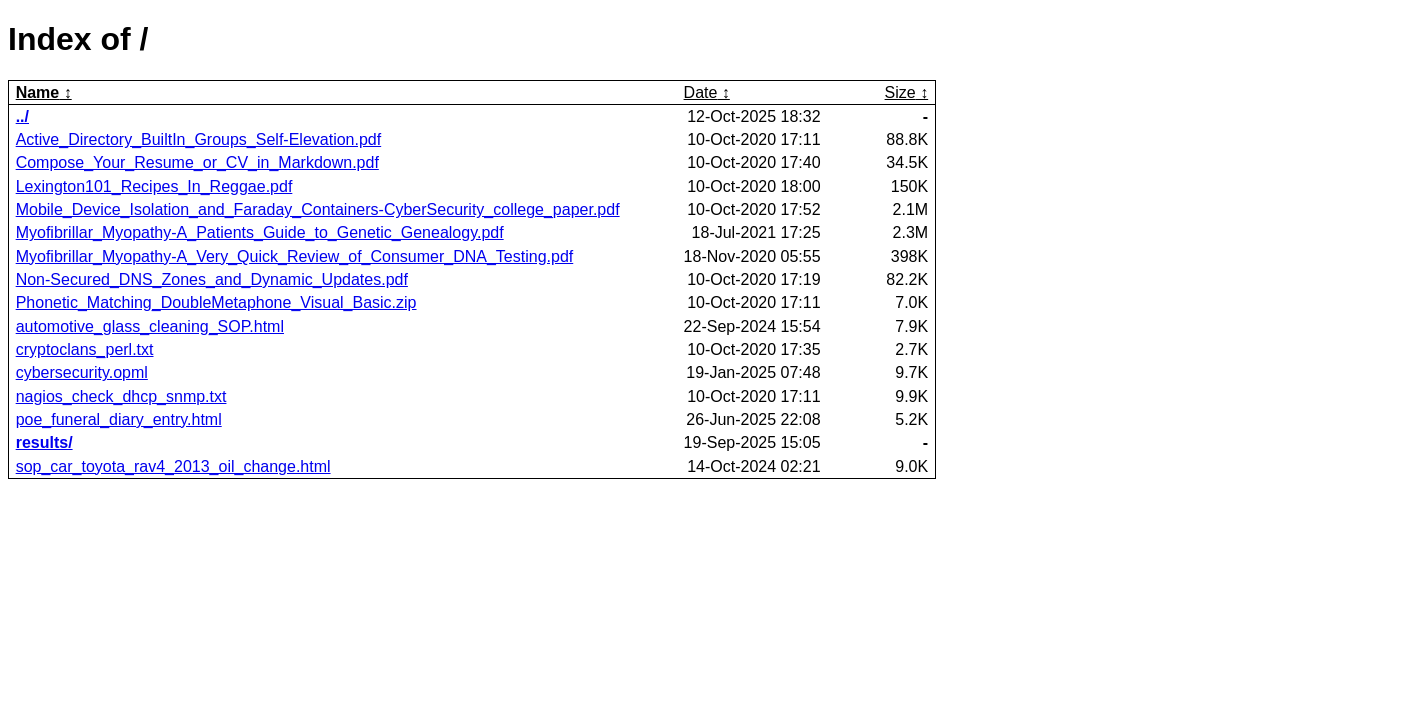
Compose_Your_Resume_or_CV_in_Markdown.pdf (197, 162)
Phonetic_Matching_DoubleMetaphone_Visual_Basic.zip (216, 302)
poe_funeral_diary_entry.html (119, 419)
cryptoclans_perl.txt (85, 349)
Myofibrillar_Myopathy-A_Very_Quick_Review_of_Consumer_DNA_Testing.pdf (295, 256)
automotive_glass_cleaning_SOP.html (150, 326)
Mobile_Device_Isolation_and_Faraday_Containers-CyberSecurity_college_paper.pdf (318, 209)
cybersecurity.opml (82, 372)
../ (22, 116)
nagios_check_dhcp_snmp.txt (121, 396)
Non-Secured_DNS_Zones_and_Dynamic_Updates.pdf (212, 279)
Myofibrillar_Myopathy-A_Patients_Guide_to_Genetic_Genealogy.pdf (260, 232)
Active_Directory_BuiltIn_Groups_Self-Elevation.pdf (199, 139)
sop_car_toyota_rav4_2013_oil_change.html (173, 466)
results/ (44, 442)
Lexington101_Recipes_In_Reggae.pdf (154, 186)
